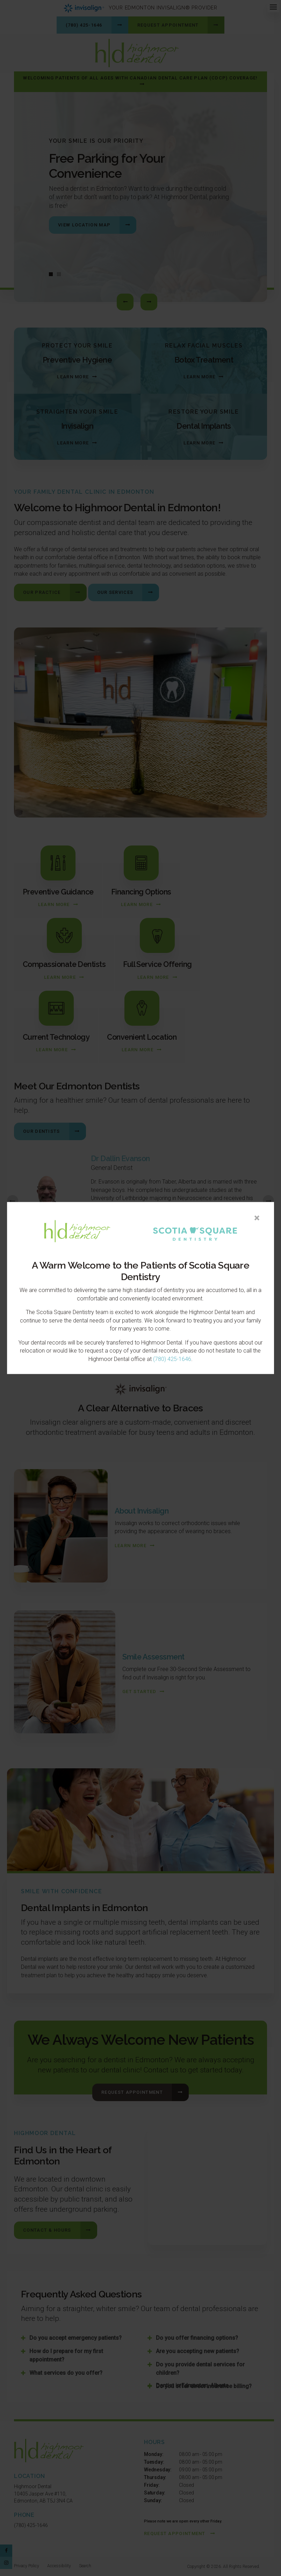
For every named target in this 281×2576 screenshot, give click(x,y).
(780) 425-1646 (172, 1358)
